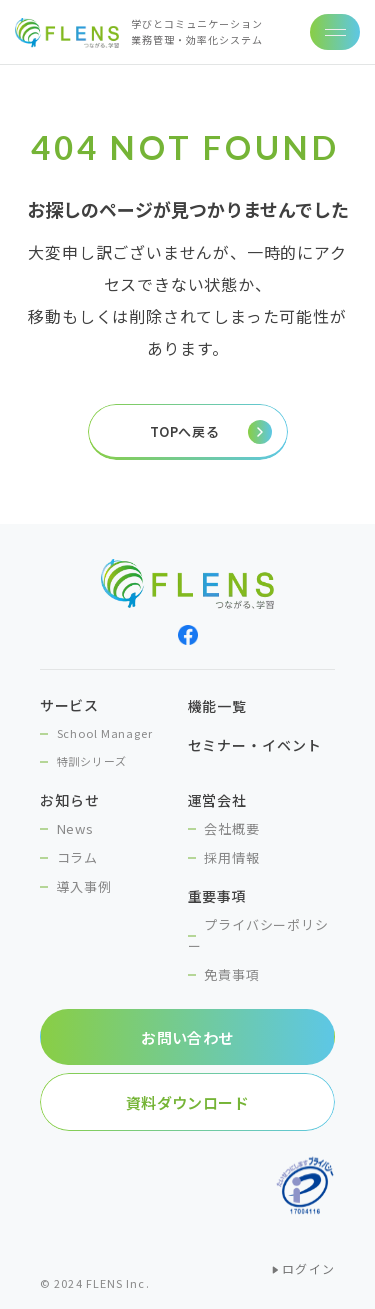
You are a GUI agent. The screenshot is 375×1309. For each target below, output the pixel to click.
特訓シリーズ (92, 761)
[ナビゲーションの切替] (335, 32)
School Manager (105, 733)
